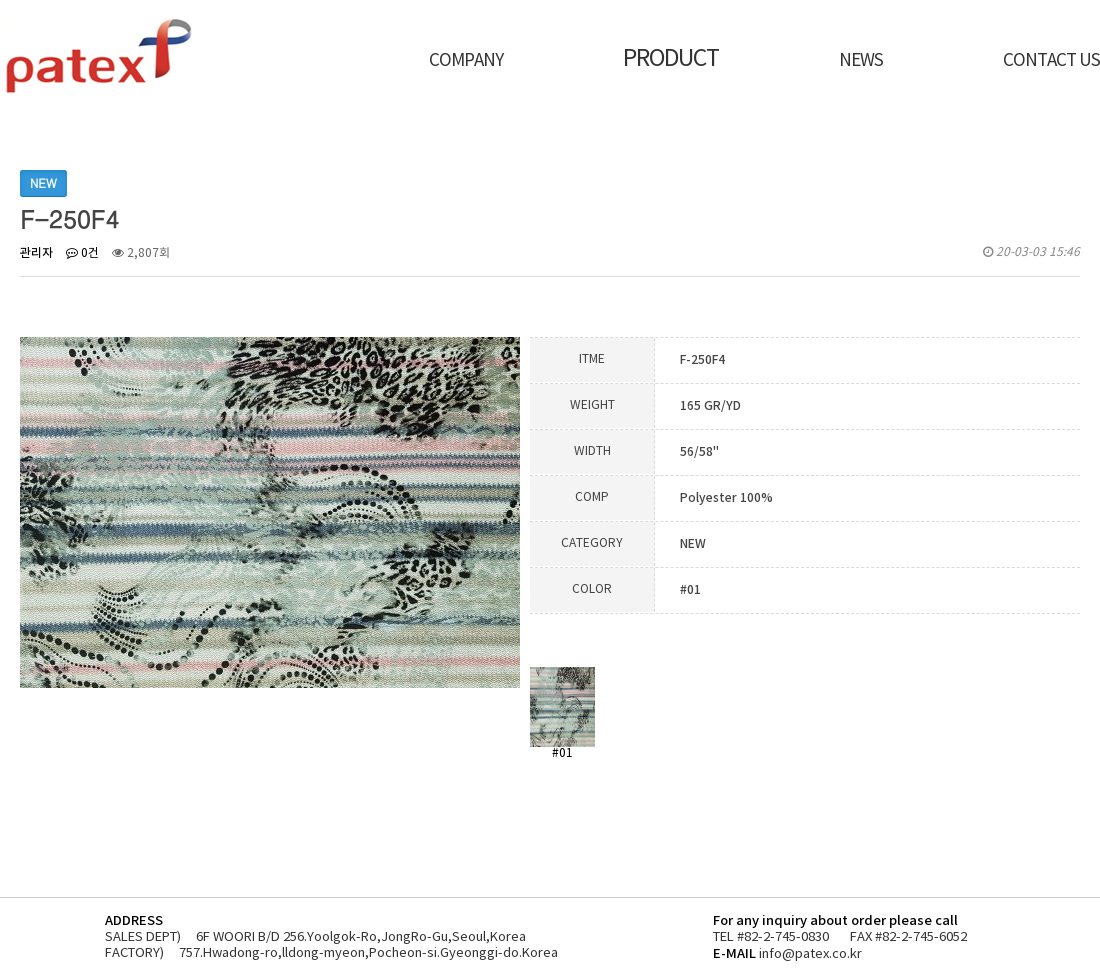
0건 (82, 253)
